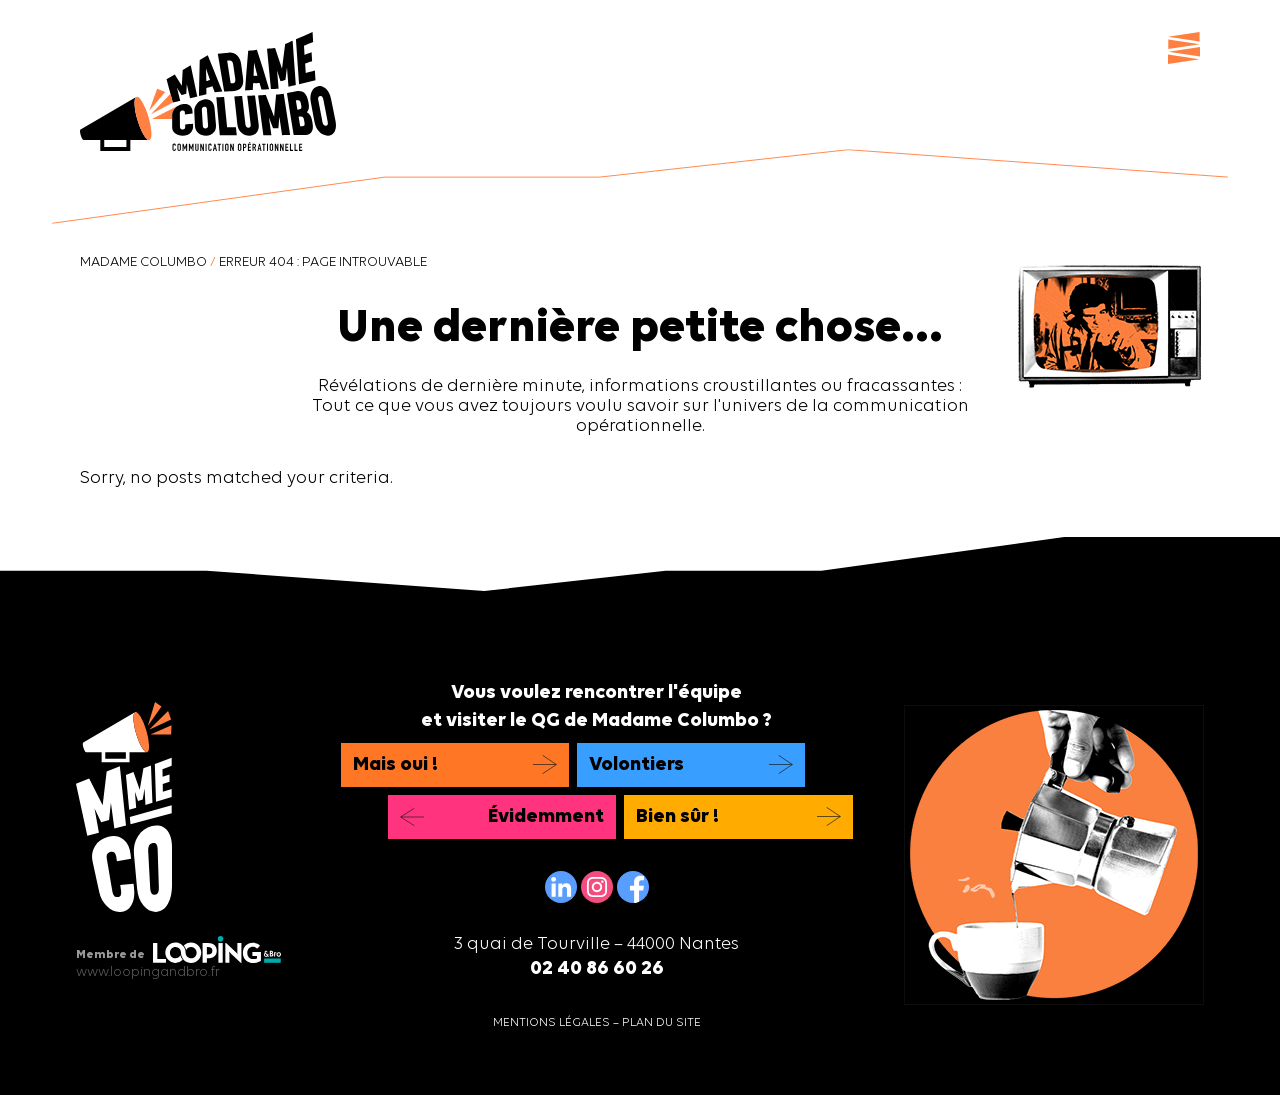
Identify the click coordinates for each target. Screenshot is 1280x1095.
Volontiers (636, 765)
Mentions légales (551, 1023)
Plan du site (661, 1023)
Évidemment (546, 817)
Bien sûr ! (677, 817)
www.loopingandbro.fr (148, 972)
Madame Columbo (143, 262)
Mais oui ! (395, 765)
